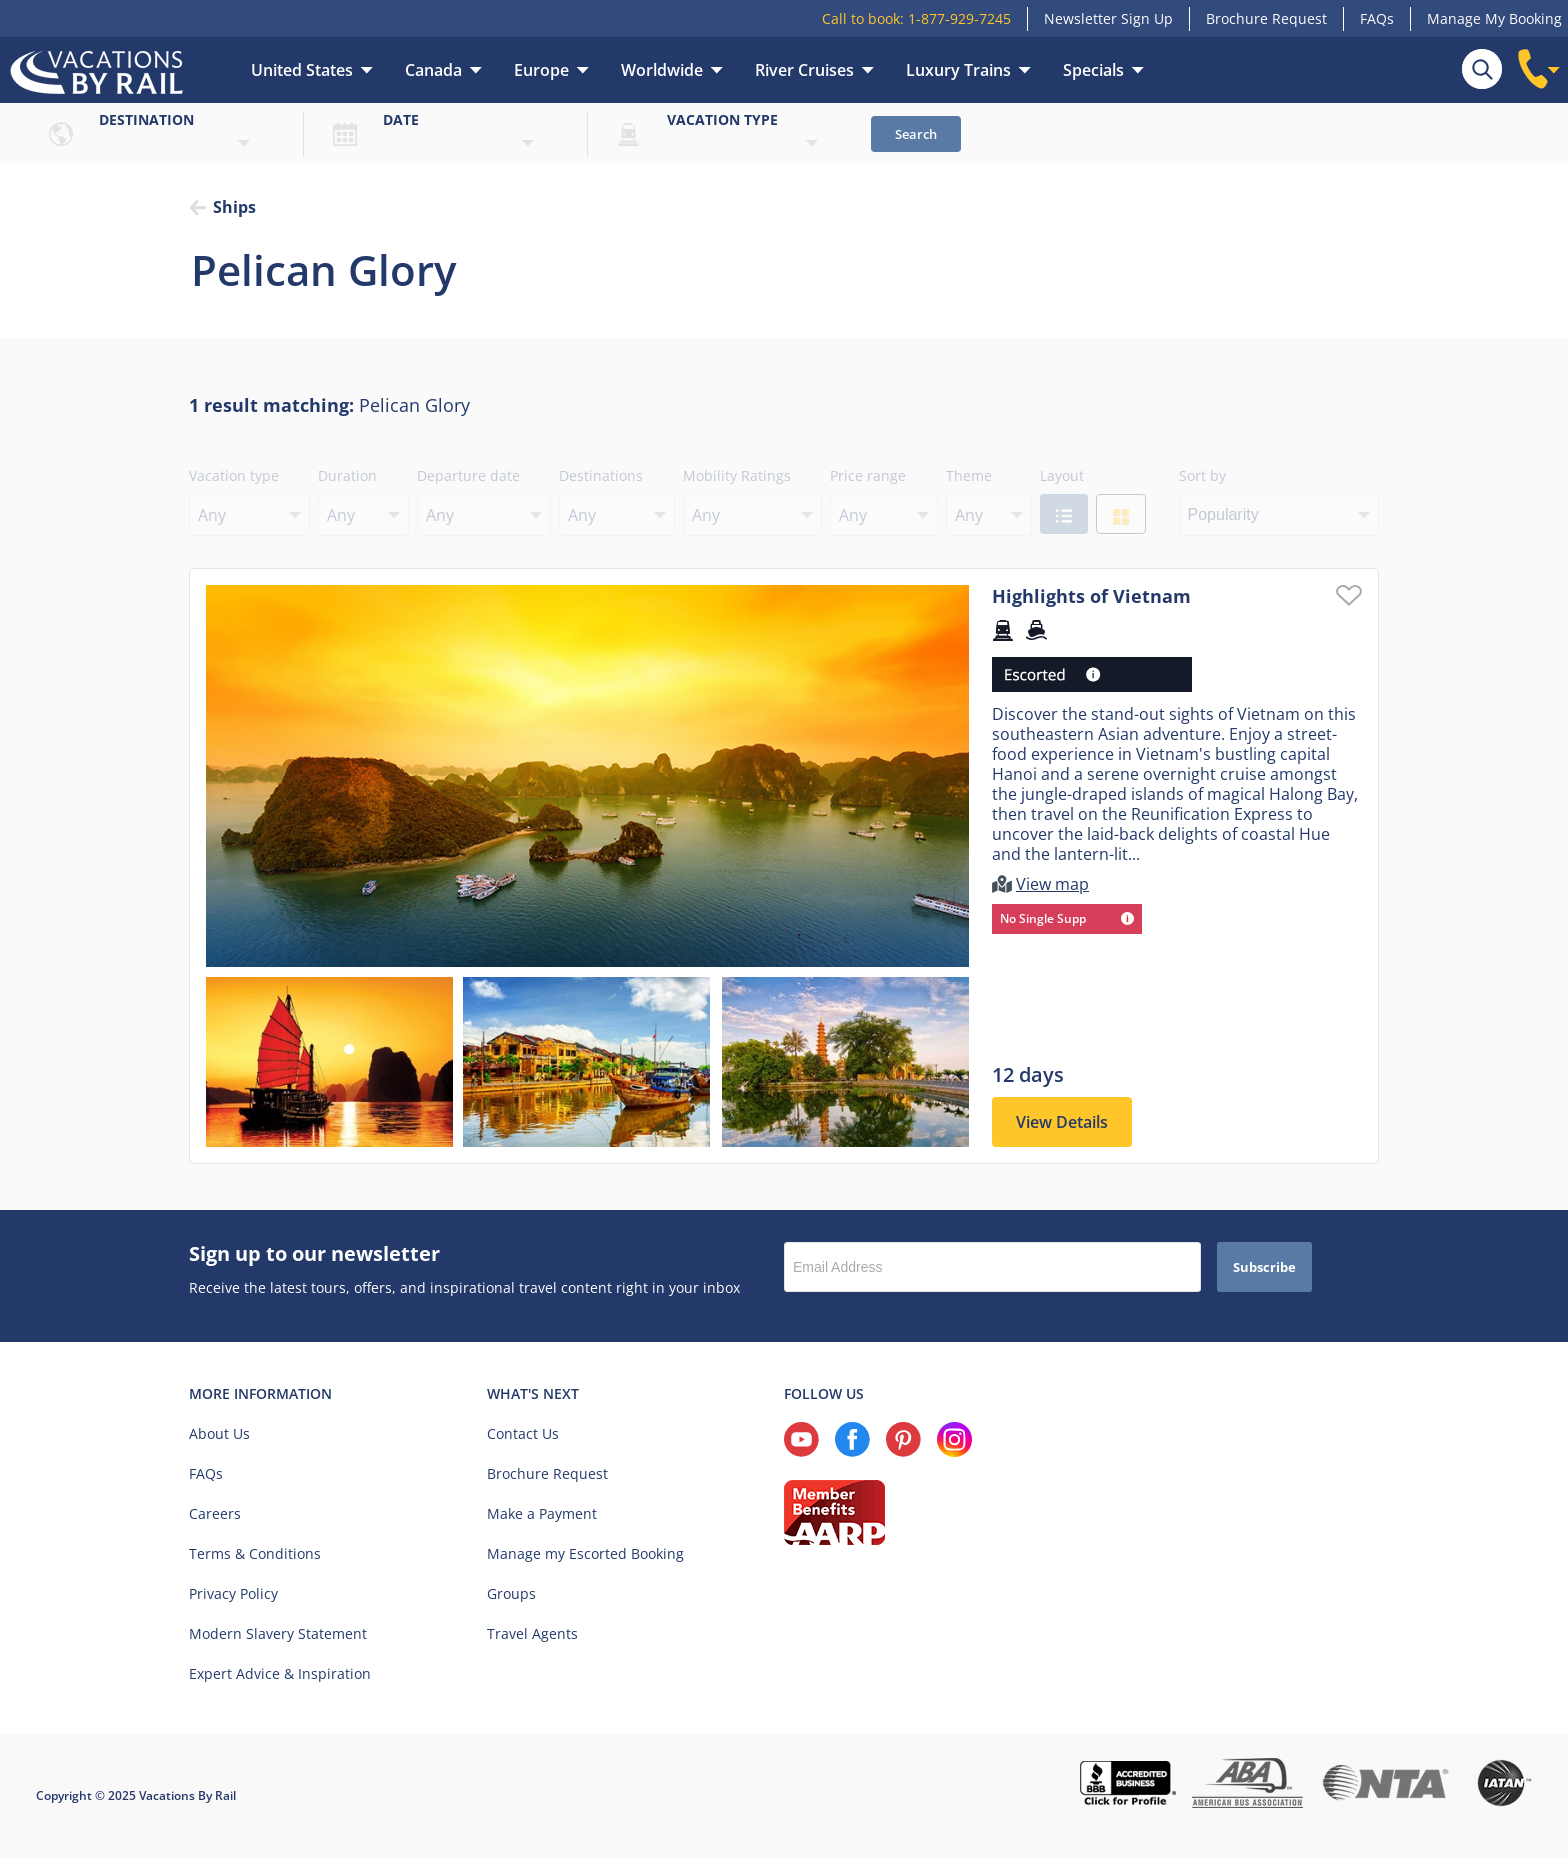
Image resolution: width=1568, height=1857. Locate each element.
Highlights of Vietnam (1091, 596)
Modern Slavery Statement (278, 1633)
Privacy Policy (233, 1593)
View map (1052, 884)
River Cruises (804, 70)
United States (302, 70)
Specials (1093, 70)
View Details (1062, 1122)
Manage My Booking (1494, 18)
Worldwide (662, 70)
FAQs (1377, 18)
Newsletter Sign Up (1108, 18)
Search (916, 134)
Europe (541, 70)
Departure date (468, 475)
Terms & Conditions (255, 1553)
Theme (969, 475)
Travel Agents (532, 1633)
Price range (868, 475)
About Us (219, 1433)
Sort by (1202, 475)
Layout (1062, 475)
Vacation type (722, 119)
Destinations (601, 475)
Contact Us (523, 1433)
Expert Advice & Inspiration (280, 1673)
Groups (511, 1593)
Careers (215, 1513)
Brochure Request (1266, 18)
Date (401, 119)
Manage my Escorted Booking (585, 1553)
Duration (347, 475)
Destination (146, 119)
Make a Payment (542, 1513)
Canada (433, 70)
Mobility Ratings (737, 475)
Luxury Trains (958, 70)
